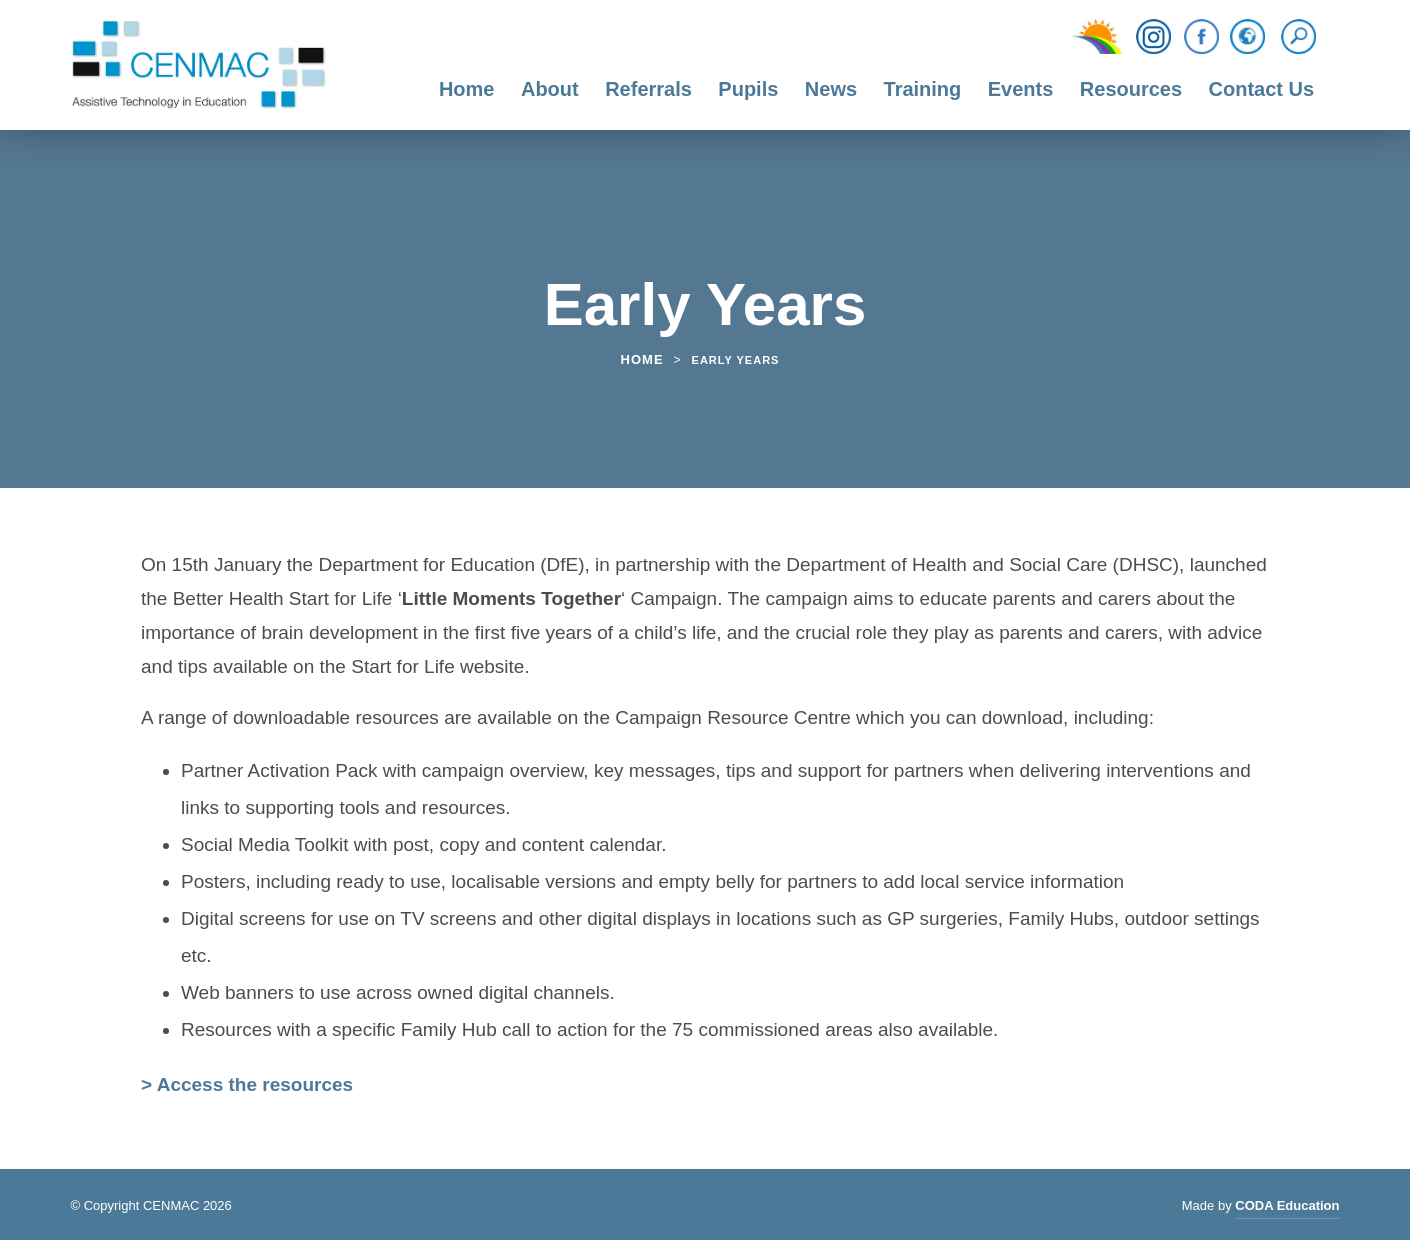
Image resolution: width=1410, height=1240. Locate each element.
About (550, 89)
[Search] (1303, 37)
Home (467, 89)
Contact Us (1262, 89)
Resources (1131, 89)
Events (1021, 89)
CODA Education (1287, 1208)
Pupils (748, 89)
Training (923, 89)
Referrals (648, 89)
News (831, 89)
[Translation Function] (1247, 38)
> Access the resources (247, 1084)
